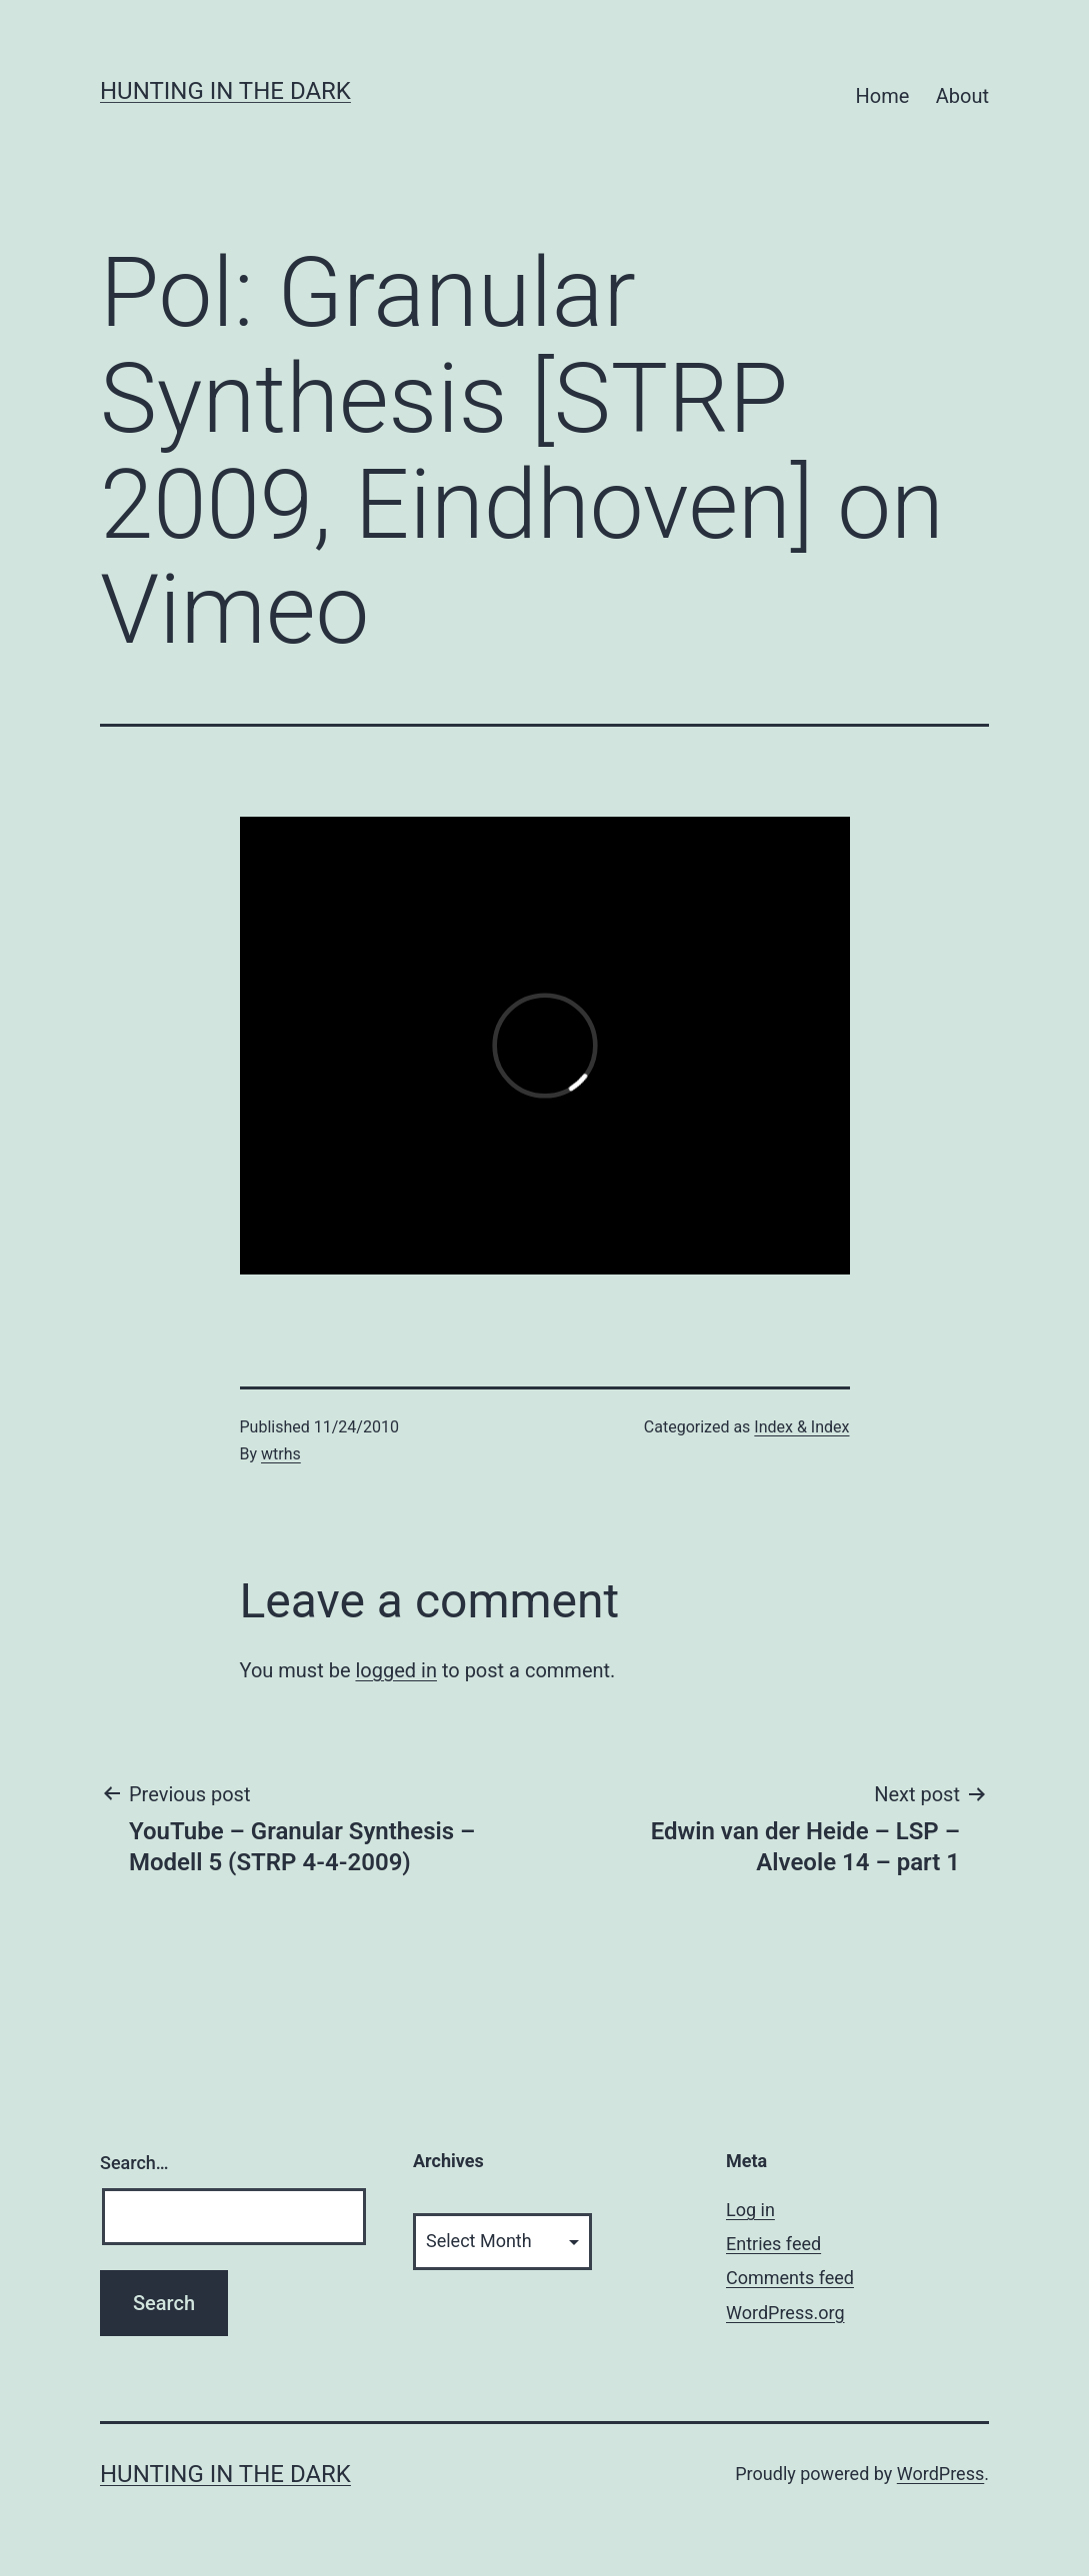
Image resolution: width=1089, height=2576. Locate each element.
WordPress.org (785, 2312)
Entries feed (773, 2243)
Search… (134, 2162)
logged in (395, 1670)
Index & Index (801, 1426)
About (962, 96)
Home (883, 96)
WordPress (940, 2473)
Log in (750, 2209)
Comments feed (790, 2277)
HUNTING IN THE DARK (225, 91)
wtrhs (281, 1453)
